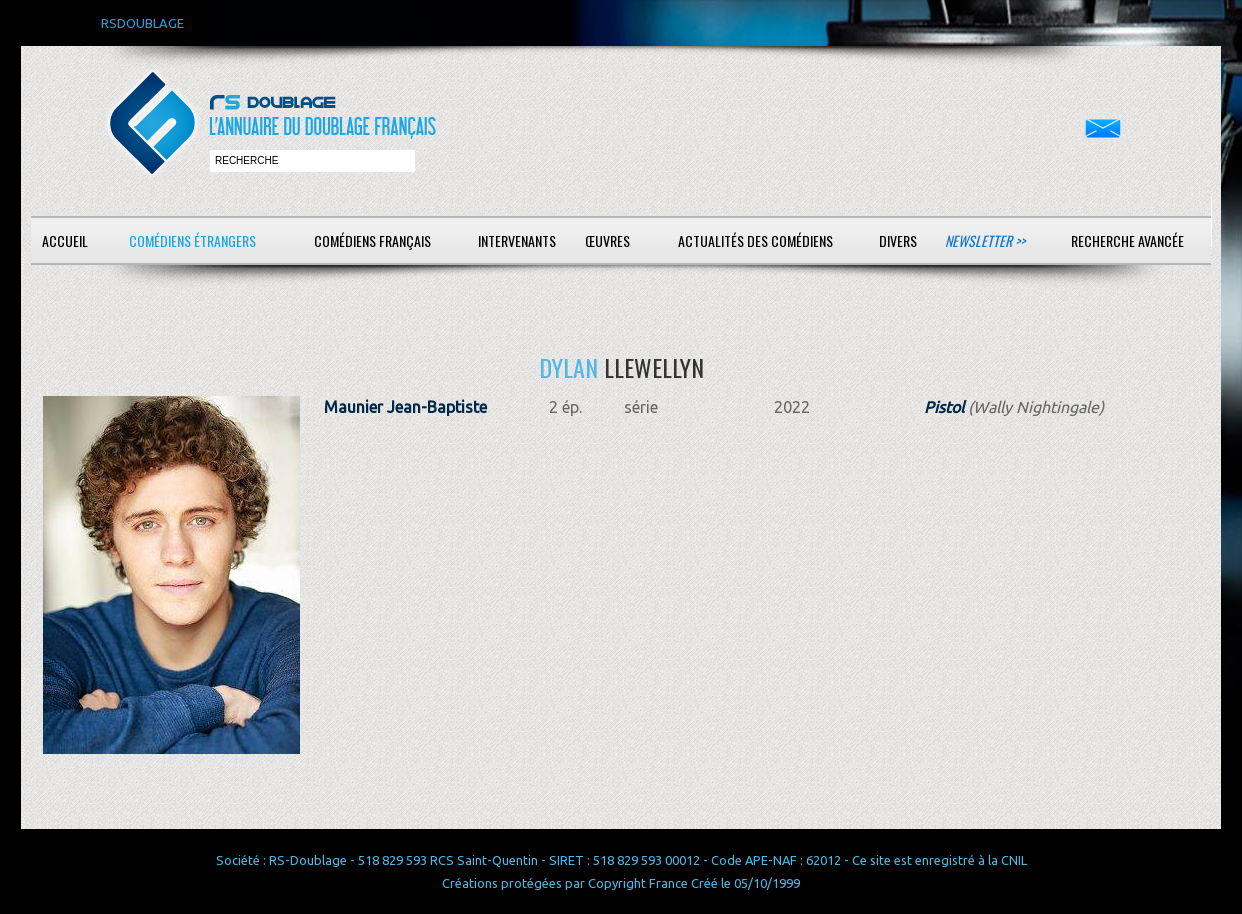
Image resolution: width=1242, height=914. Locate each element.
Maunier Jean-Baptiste (405, 407)
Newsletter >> (985, 240)
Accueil (65, 240)
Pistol (944, 407)
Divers (898, 240)
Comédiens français (372, 240)
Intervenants (517, 240)
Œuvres (607, 240)
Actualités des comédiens (755, 240)
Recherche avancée (1127, 240)
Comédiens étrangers (192, 240)
